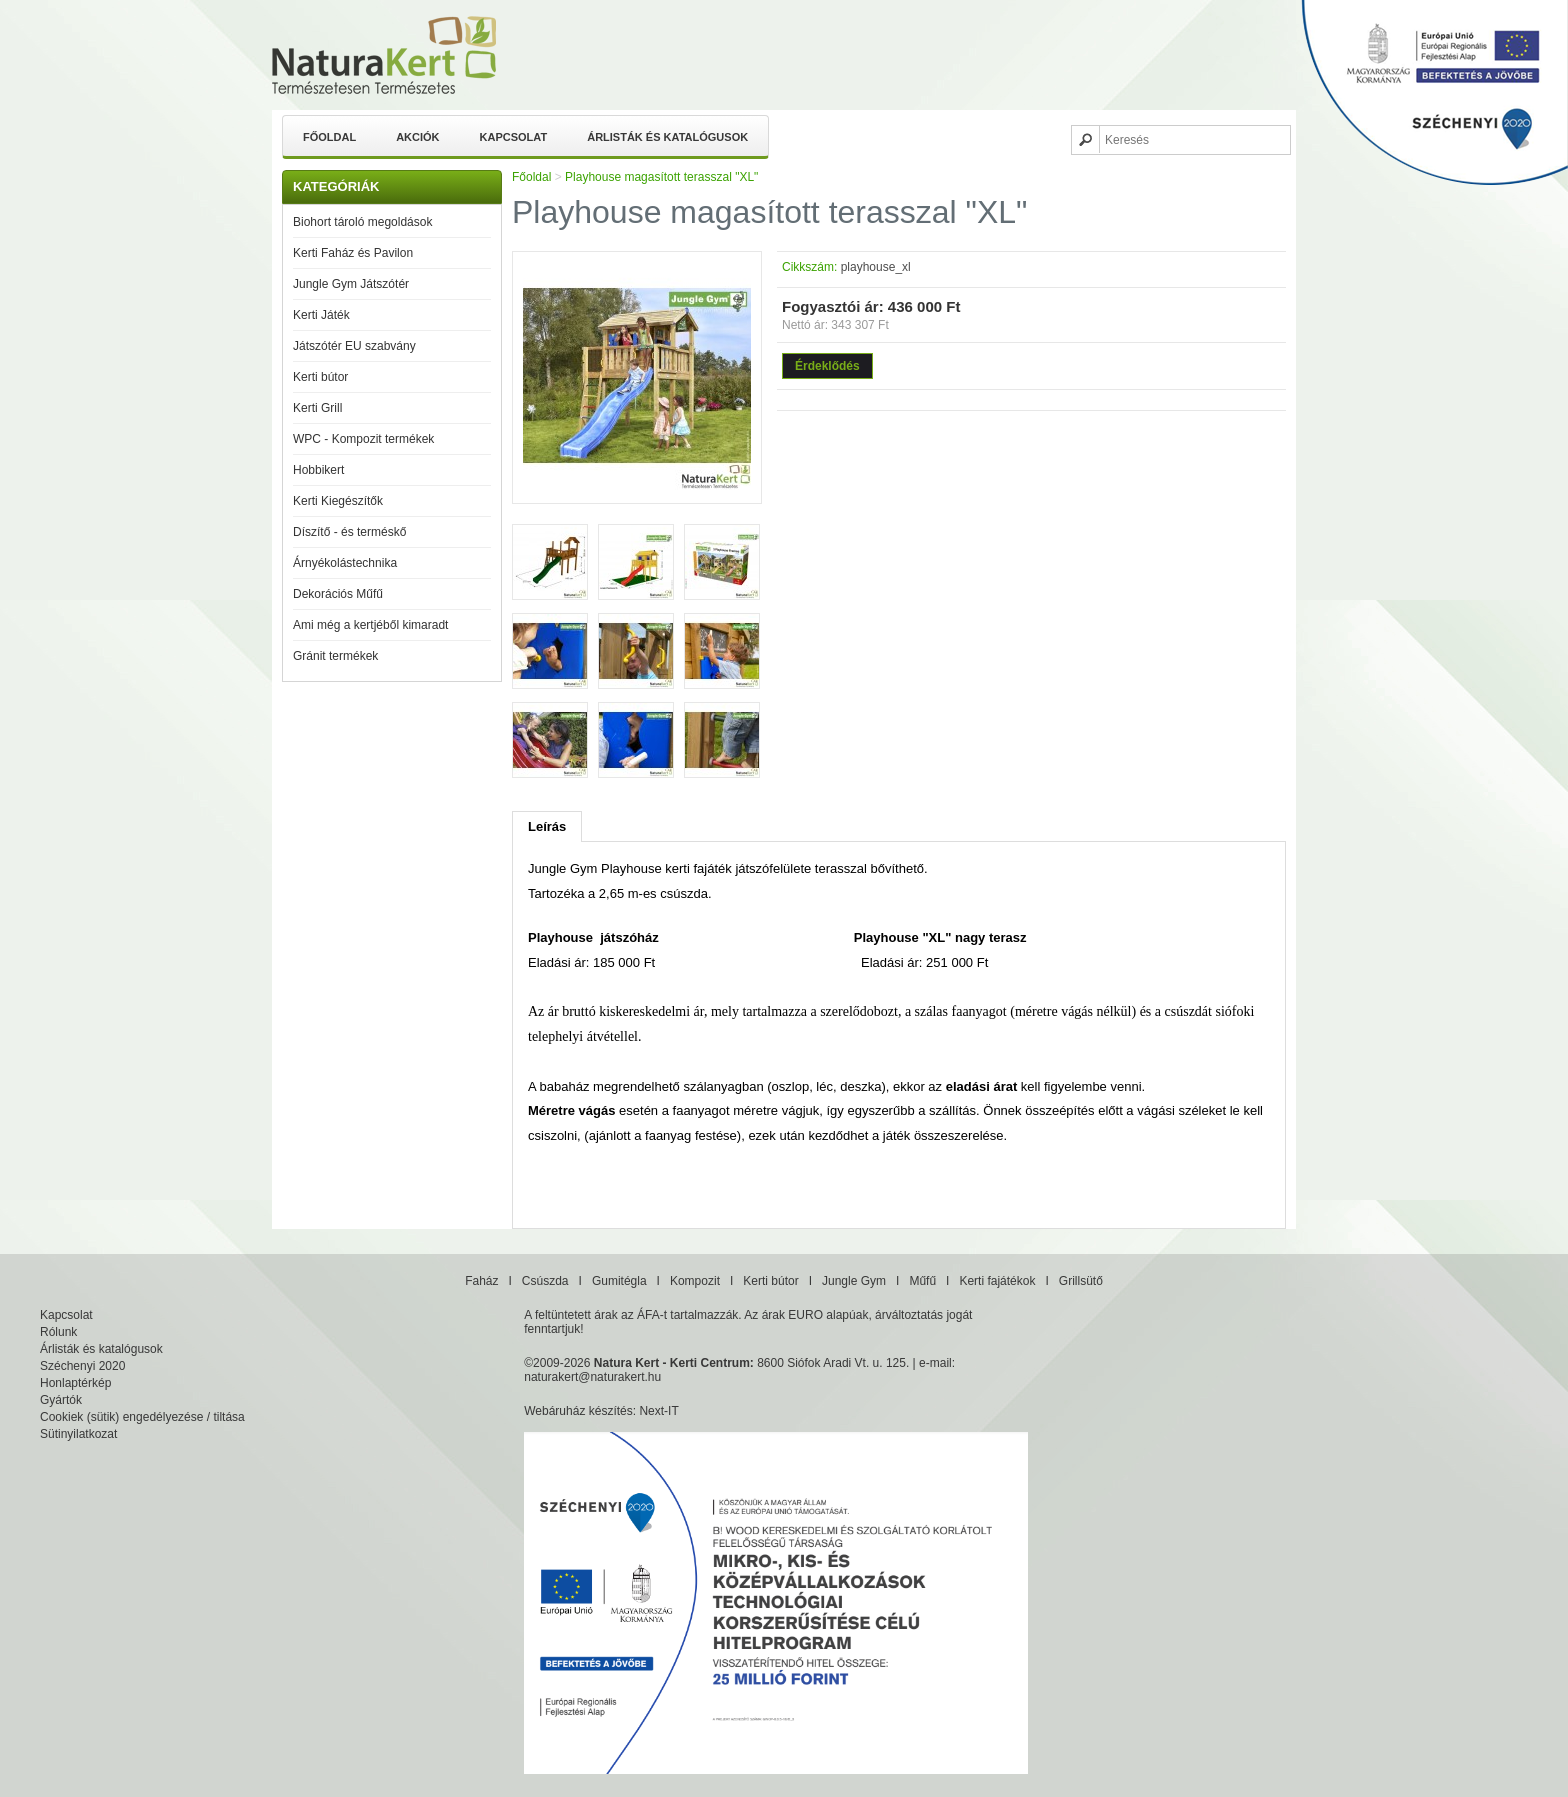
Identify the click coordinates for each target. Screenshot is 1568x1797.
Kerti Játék (321, 315)
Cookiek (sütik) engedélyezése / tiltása (142, 1417)
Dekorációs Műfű (338, 594)
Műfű (922, 1281)
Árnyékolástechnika (345, 563)
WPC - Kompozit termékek (363, 439)
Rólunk (58, 1332)
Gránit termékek (335, 656)
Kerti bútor (320, 377)
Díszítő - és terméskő (349, 532)
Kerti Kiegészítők (338, 501)
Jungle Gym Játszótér (351, 284)
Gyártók (61, 1400)
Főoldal (329, 137)
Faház (481, 1281)
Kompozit (695, 1281)
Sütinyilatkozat (78, 1434)
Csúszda (545, 1281)
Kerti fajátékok (997, 1281)
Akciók (417, 137)
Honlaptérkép (75, 1383)
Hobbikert (318, 470)
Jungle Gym (854, 1281)
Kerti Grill (317, 408)
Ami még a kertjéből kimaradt (370, 625)
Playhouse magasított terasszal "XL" (661, 177)
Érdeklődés (827, 366)
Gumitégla (619, 1281)
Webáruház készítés (578, 1411)
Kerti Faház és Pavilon (353, 253)
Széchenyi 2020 (82, 1366)
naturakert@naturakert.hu (592, 1377)
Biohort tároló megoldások (362, 222)
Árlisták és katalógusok (667, 137)
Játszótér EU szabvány (354, 346)
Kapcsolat (514, 137)
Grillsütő (1081, 1281)
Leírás (547, 826)
